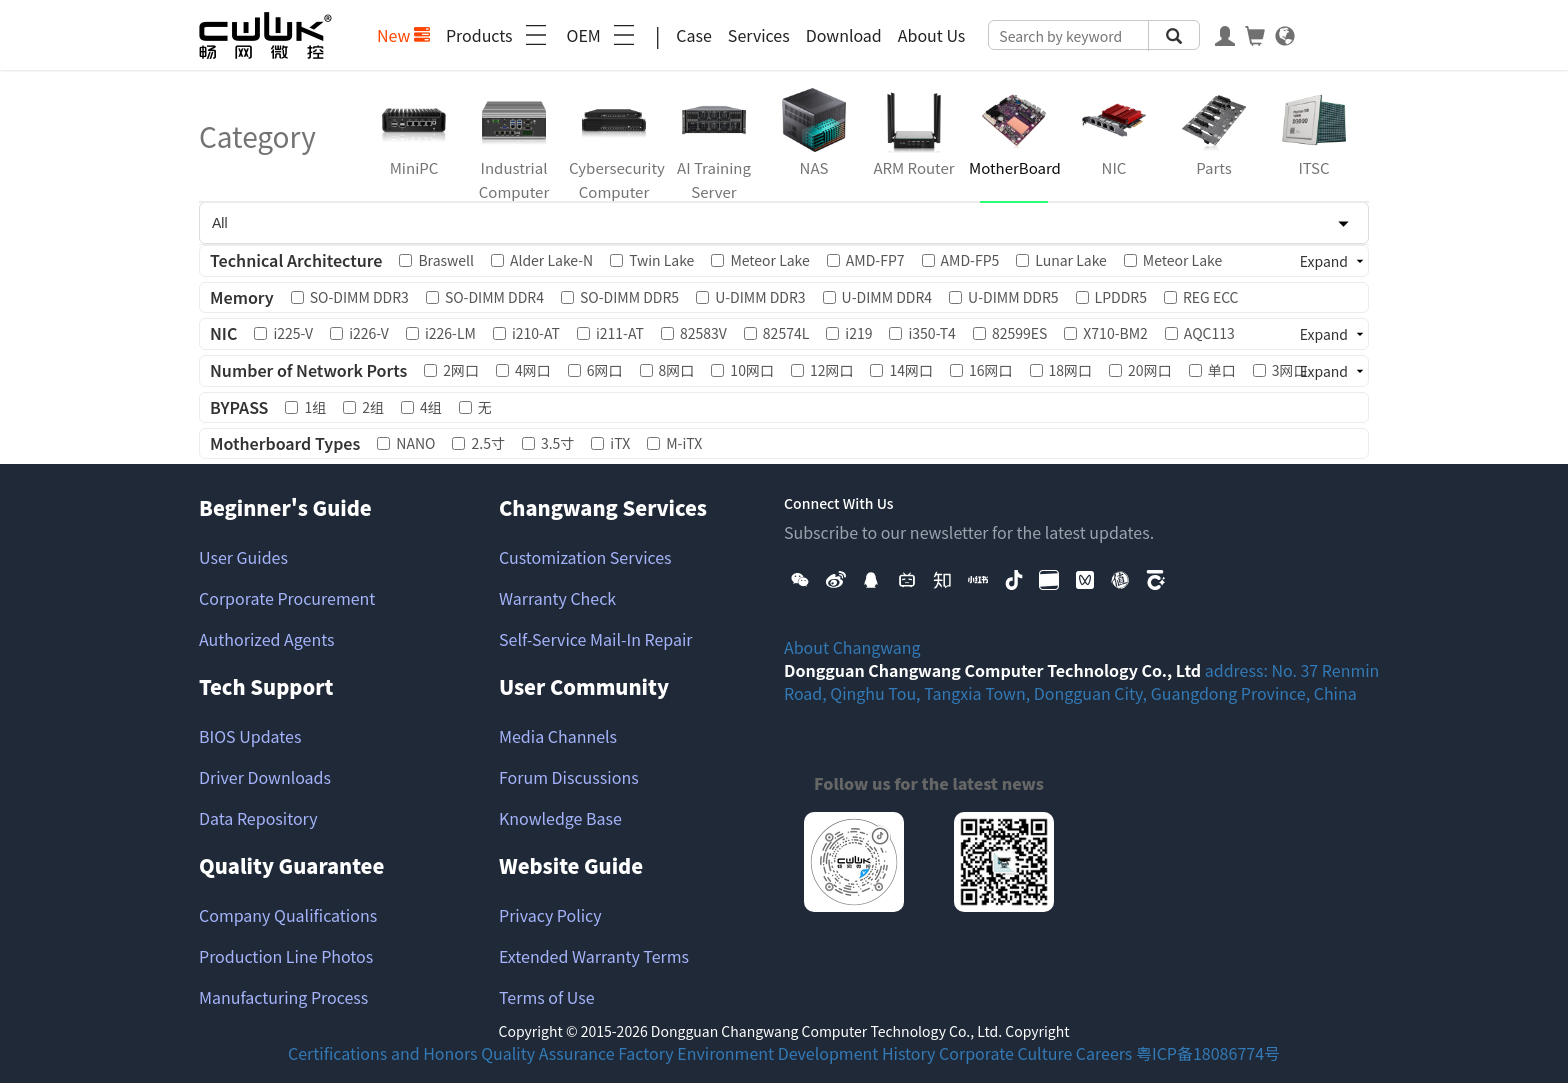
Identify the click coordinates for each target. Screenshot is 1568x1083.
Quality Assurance (547, 1053)
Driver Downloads (265, 777)
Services (759, 35)
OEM (603, 35)
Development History (857, 1053)
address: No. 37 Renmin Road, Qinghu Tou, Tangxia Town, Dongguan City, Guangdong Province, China (1081, 681)
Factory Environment (696, 1053)
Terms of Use (547, 997)
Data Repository (258, 818)
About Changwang (852, 647)
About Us (932, 35)
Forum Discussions (569, 777)
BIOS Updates (250, 736)
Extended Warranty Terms (594, 956)
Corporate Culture (1005, 1053)
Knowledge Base (560, 818)
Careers (1104, 1053)
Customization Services (585, 557)
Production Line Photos (286, 956)
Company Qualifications (288, 915)
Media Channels (558, 736)
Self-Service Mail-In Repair (596, 639)
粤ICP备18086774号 (1208, 1053)
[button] (800, 578)
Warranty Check (557, 598)
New (403, 35)
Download (844, 35)
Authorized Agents (266, 639)
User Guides (243, 557)
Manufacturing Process (283, 997)
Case (694, 35)
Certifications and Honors (383, 1053)
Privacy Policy (550, 915)
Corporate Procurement (287, 598)
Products (498, 35)
